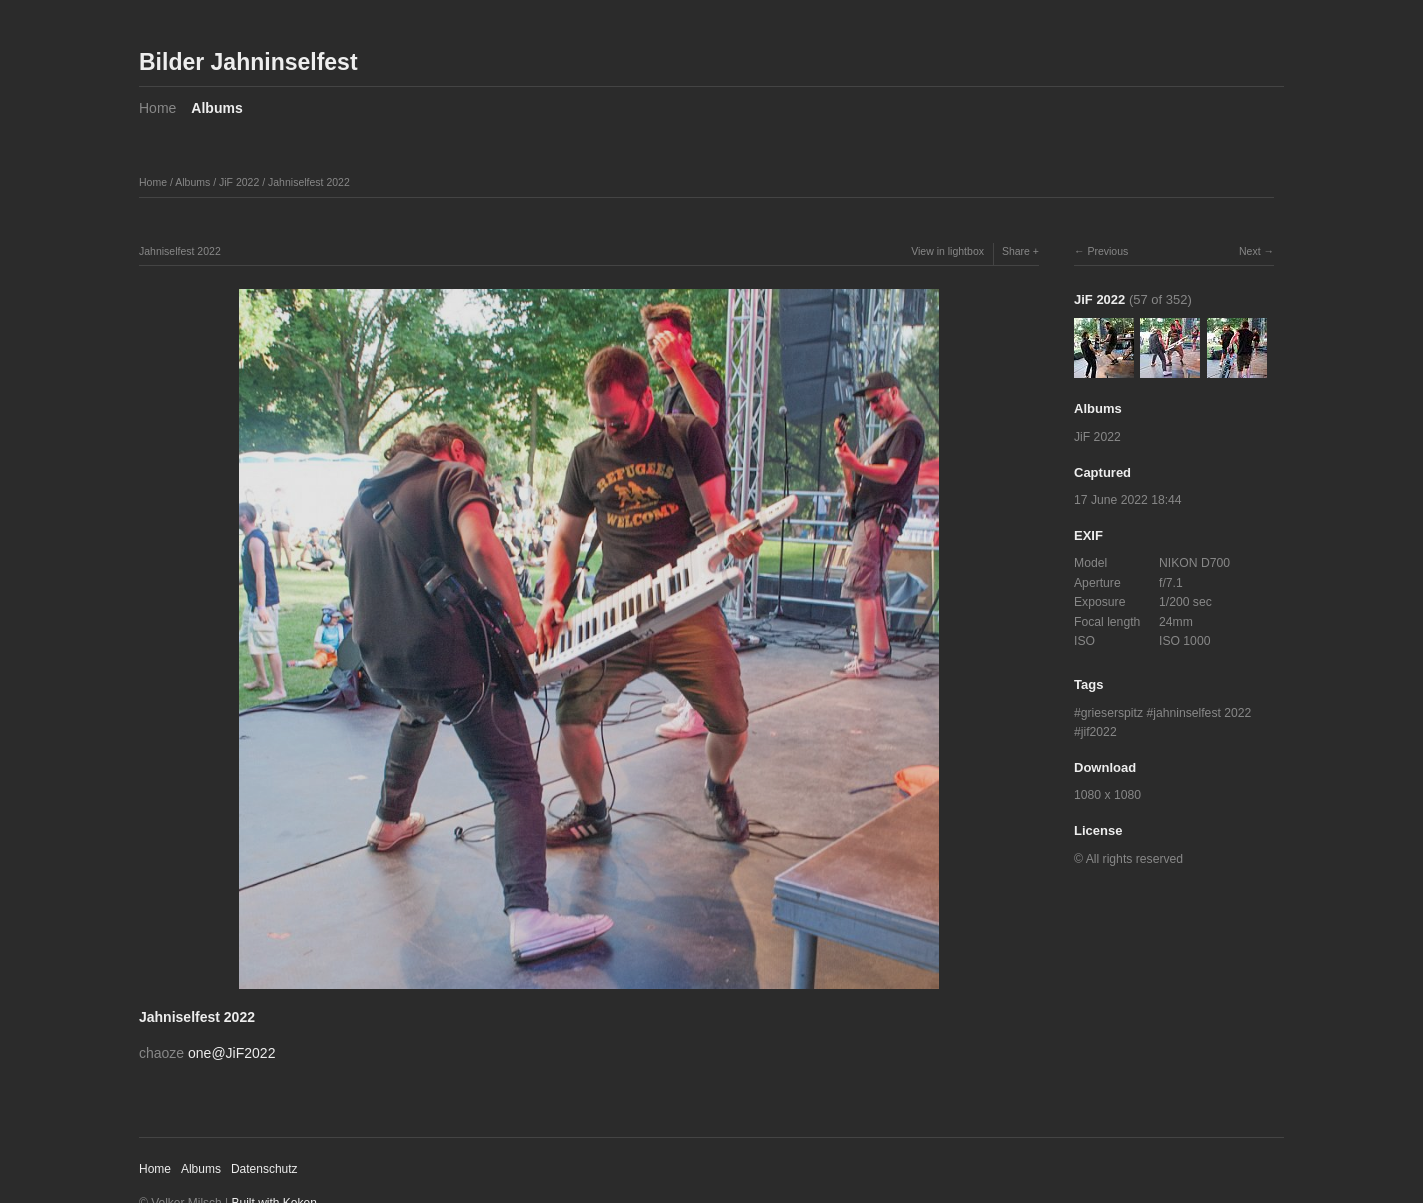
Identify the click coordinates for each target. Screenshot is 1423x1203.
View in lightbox (947, 251)
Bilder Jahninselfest (248, 62)
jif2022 (1099, 732)
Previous (1107, 251)
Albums (216, 108)
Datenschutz (264, 1169)
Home (157, 108)
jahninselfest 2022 (1202, 713)
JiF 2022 (239, 182)
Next (1250, 251)
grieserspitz (1112, 713)
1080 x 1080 (1107, 795)
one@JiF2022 (231, 1053)
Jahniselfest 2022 (309, 182)
